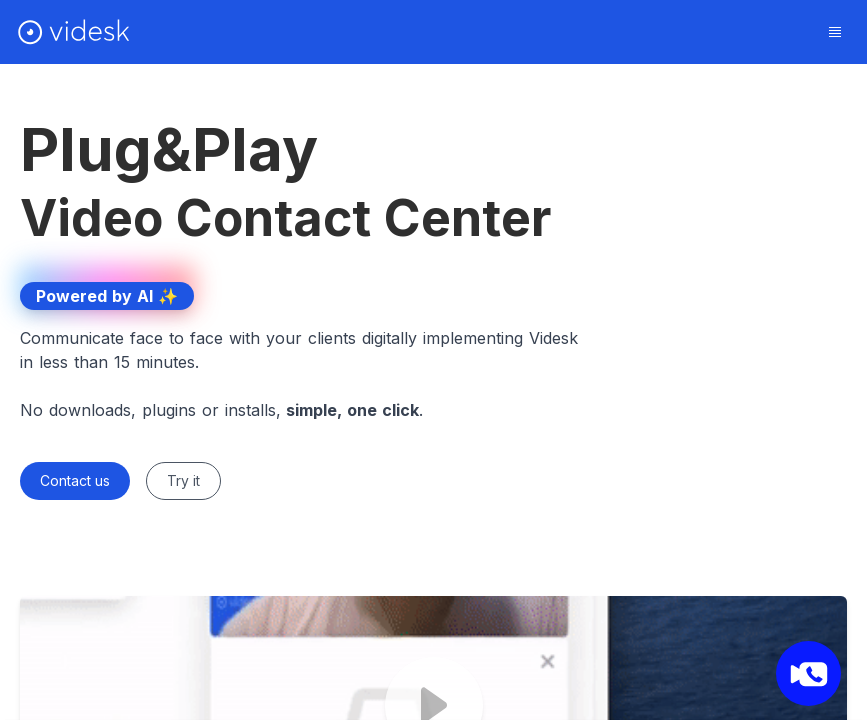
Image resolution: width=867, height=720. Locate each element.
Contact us (75, 480)
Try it (183, 480)
